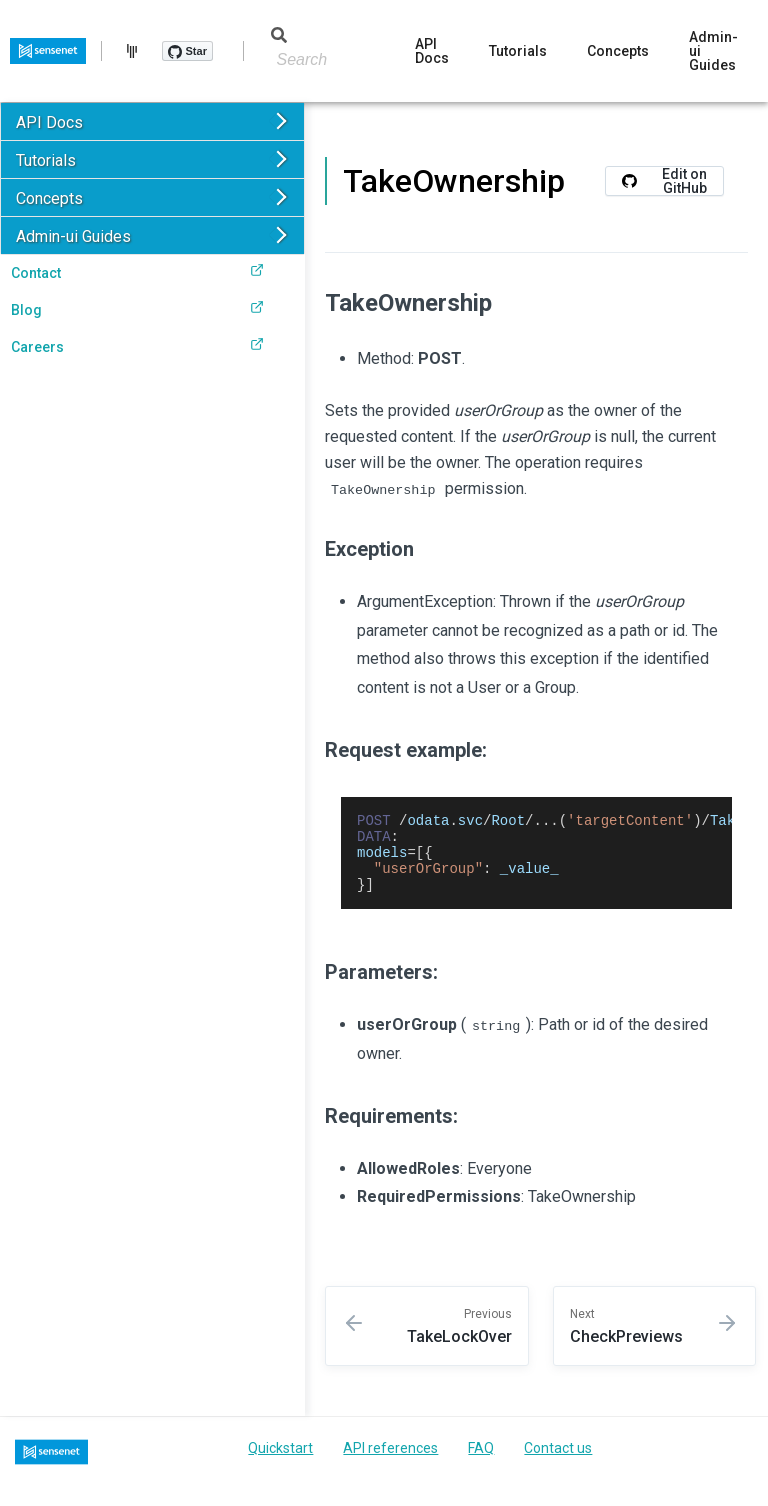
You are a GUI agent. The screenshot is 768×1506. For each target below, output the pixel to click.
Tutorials (518, 51)
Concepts (618, 51)
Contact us (558, 1463)
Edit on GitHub (664, 181)
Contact (137, 272)
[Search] (305, 60)
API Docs (432, 51)
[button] (152, 121)
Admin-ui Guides (713, 51)
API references (390, 1463)
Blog (137, 309)
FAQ (481, 1463)
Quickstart (280, 1463)
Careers (137, 346)
